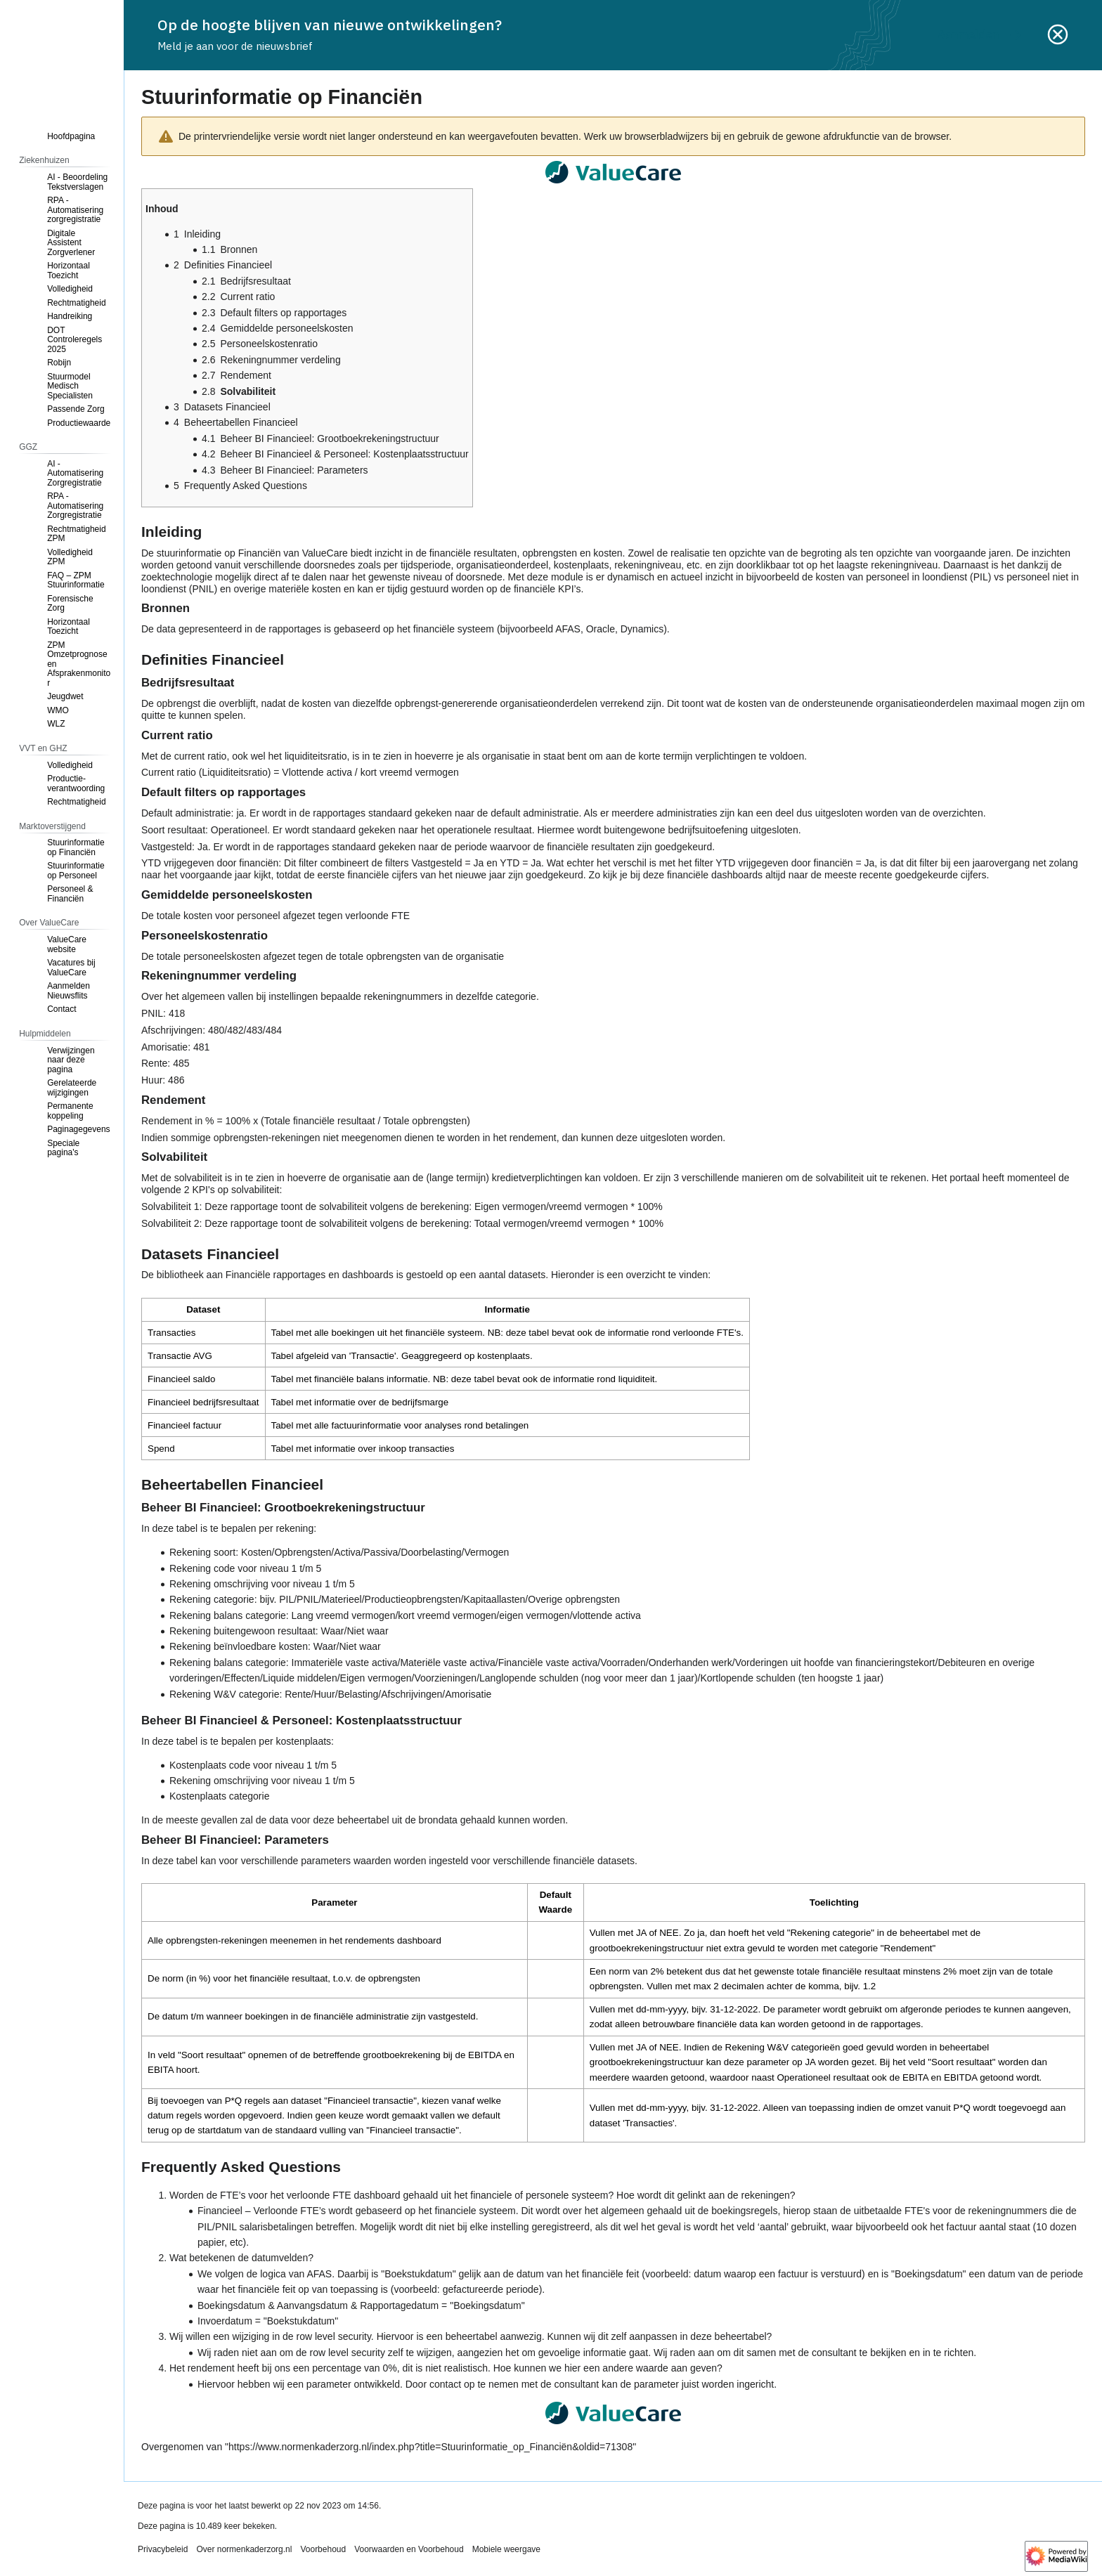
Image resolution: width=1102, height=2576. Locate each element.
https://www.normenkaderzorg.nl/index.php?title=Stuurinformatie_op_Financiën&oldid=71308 (430, 2446)
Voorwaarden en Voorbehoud (408, 2549)
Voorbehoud (323, 2549)
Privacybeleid (163, 2549)
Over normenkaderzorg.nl (244, 2549)
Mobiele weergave (506, 2549)
